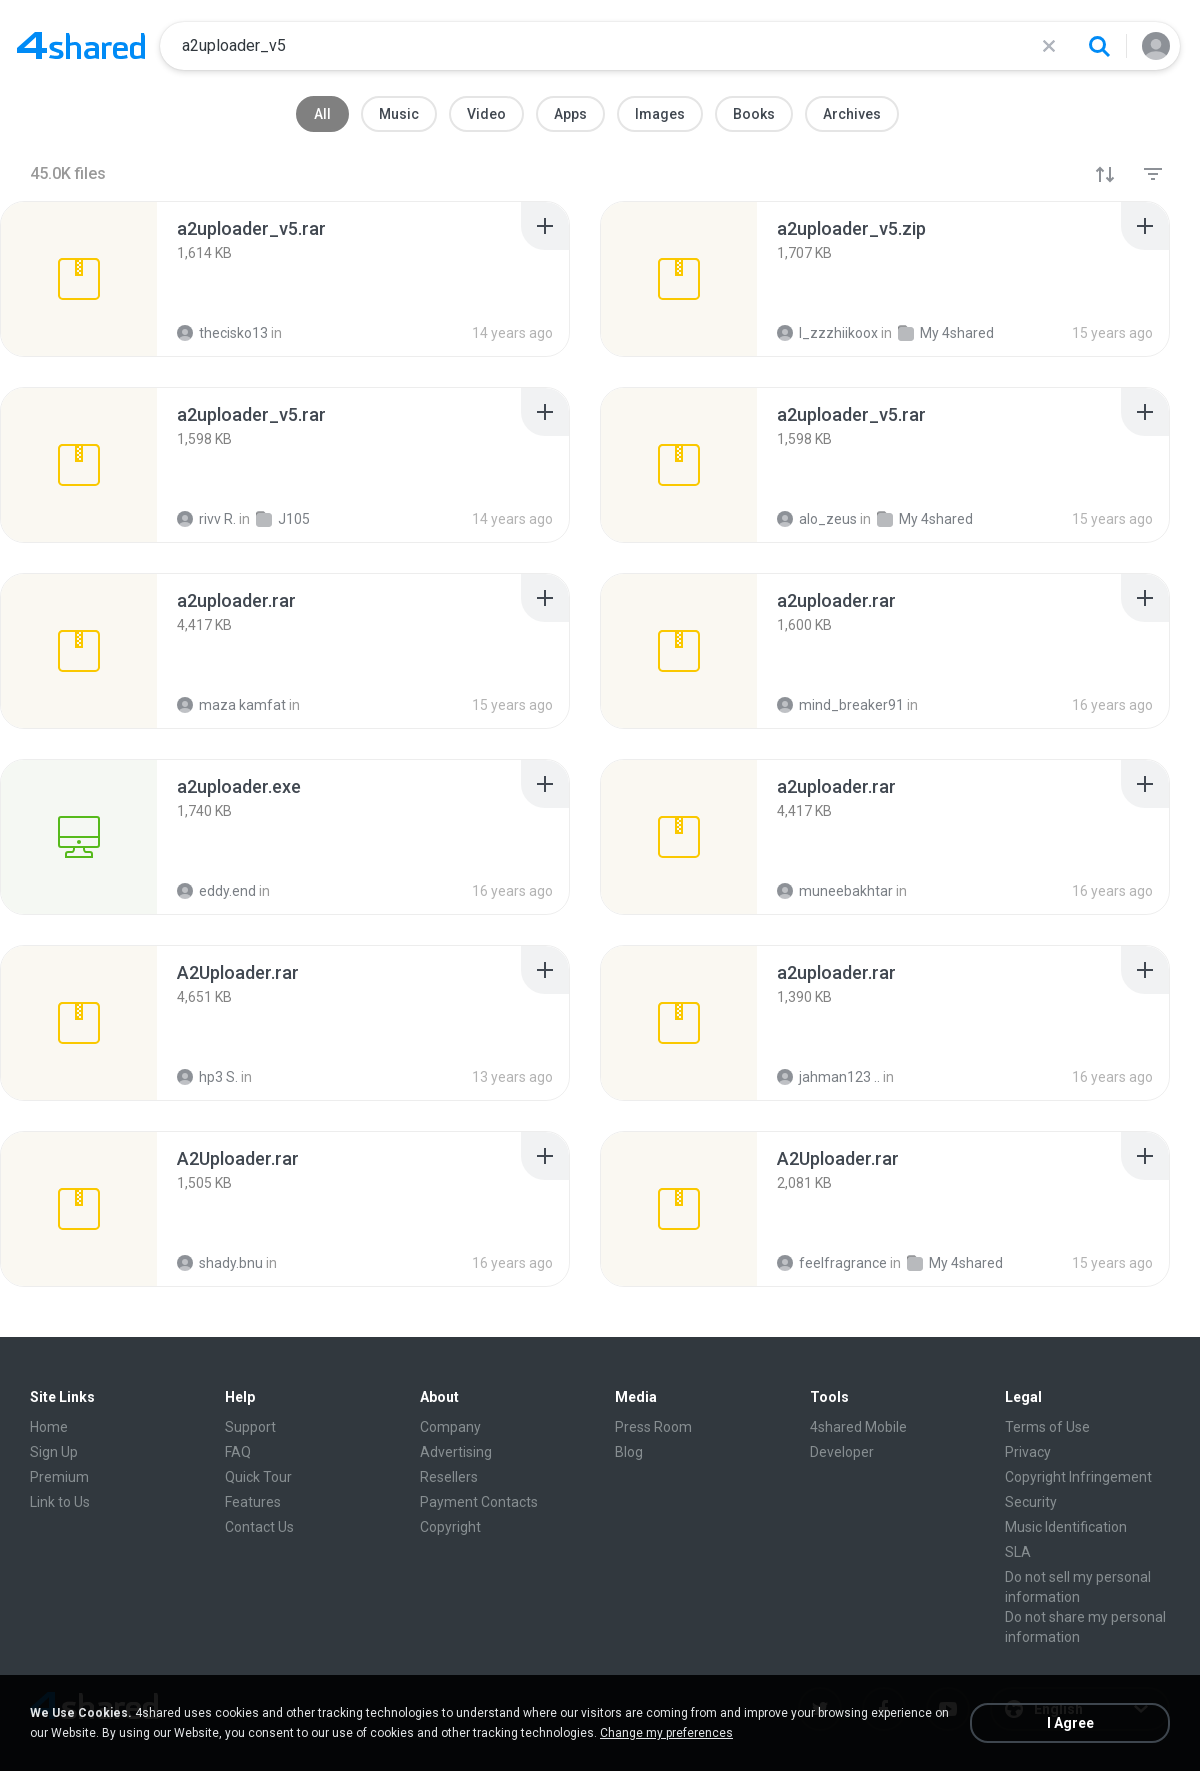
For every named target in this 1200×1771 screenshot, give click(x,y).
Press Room (653, 1427)
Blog (629, 1452)
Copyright (450, 1527)
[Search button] (1099, 46)
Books (754, 114)
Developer (842, 1452)
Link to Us (60, 1502)
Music (399, 114)
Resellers (449, 1477)
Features (253, 1502)
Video (486, 114)
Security (1031, 1502)
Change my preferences (666, 1733)
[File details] (79, 279)
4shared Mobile (858, 1427)
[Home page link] (81, 46)
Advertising (456, 1452)
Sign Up (54, 1452)
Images (660, 114)
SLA (1018, 1552)
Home (49, 1427)
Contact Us (259, 1527)
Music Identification (1066, 1527)
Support (250, 1427)
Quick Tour (258, 1477)
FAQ (238, 1452)
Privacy (1028, 1452)
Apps (570, 114)
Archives (852, 114)
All (322, 114)
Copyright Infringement (1078, 1477)
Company (450, 1427)
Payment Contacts (479, 1502)
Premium (59, 1477)
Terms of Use (1047, 1427)
